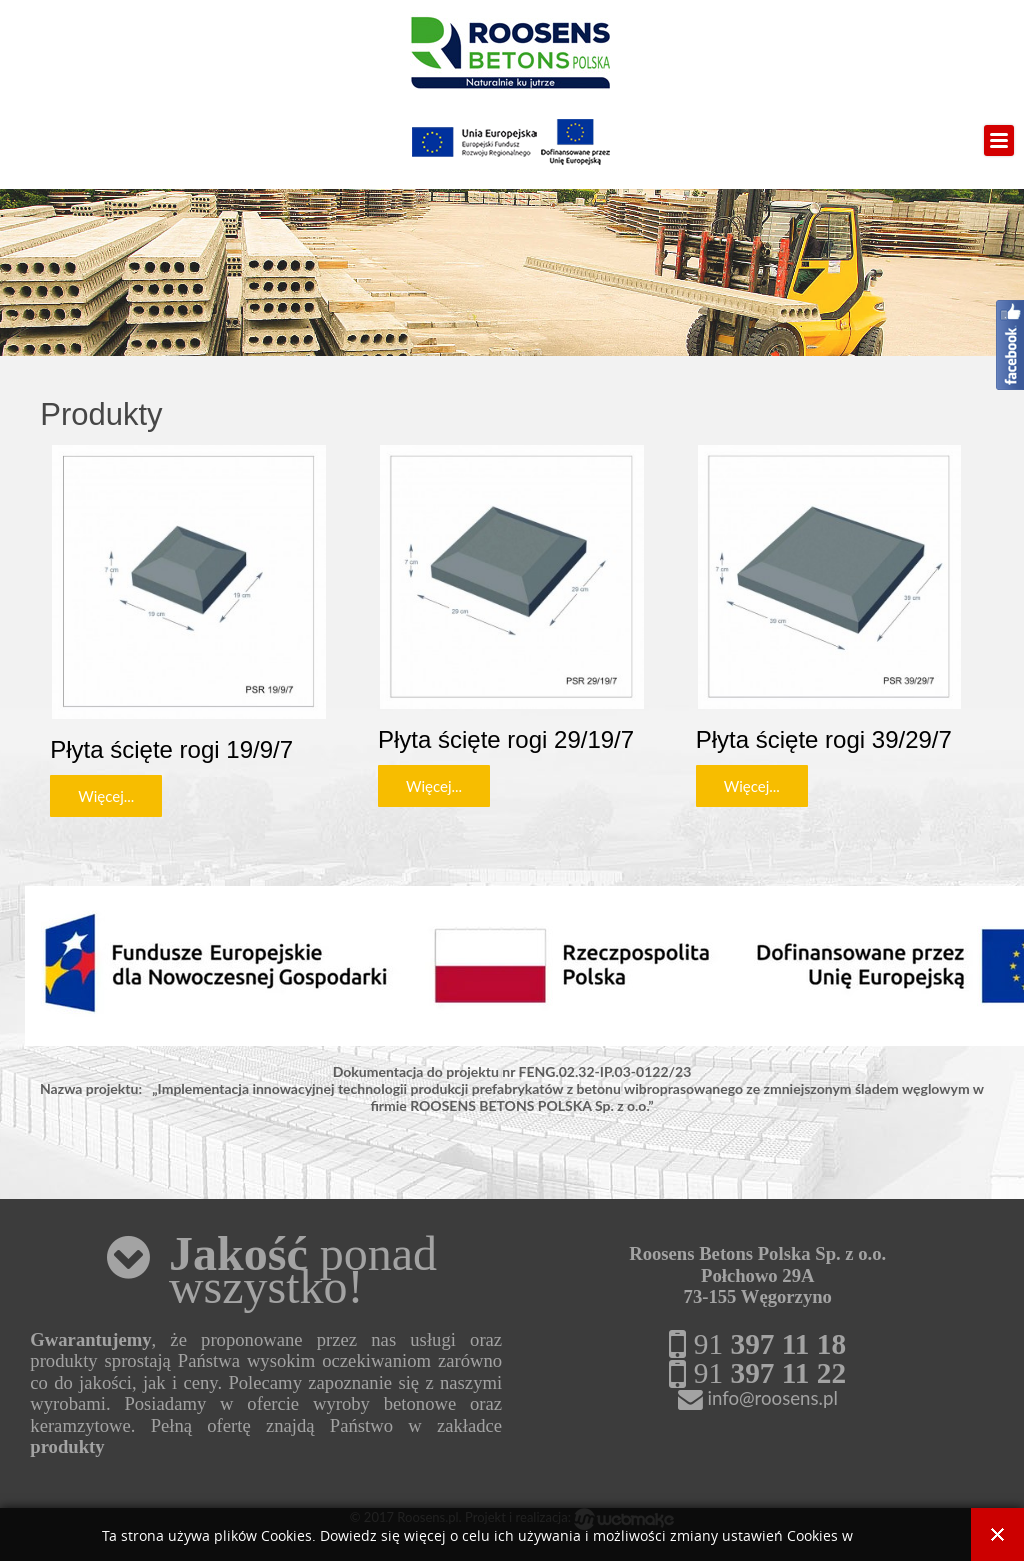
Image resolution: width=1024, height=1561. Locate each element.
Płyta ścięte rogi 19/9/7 (171, 749)
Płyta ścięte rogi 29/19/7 (506, 739)
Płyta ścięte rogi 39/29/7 (824, 739)
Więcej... (106, 796)
